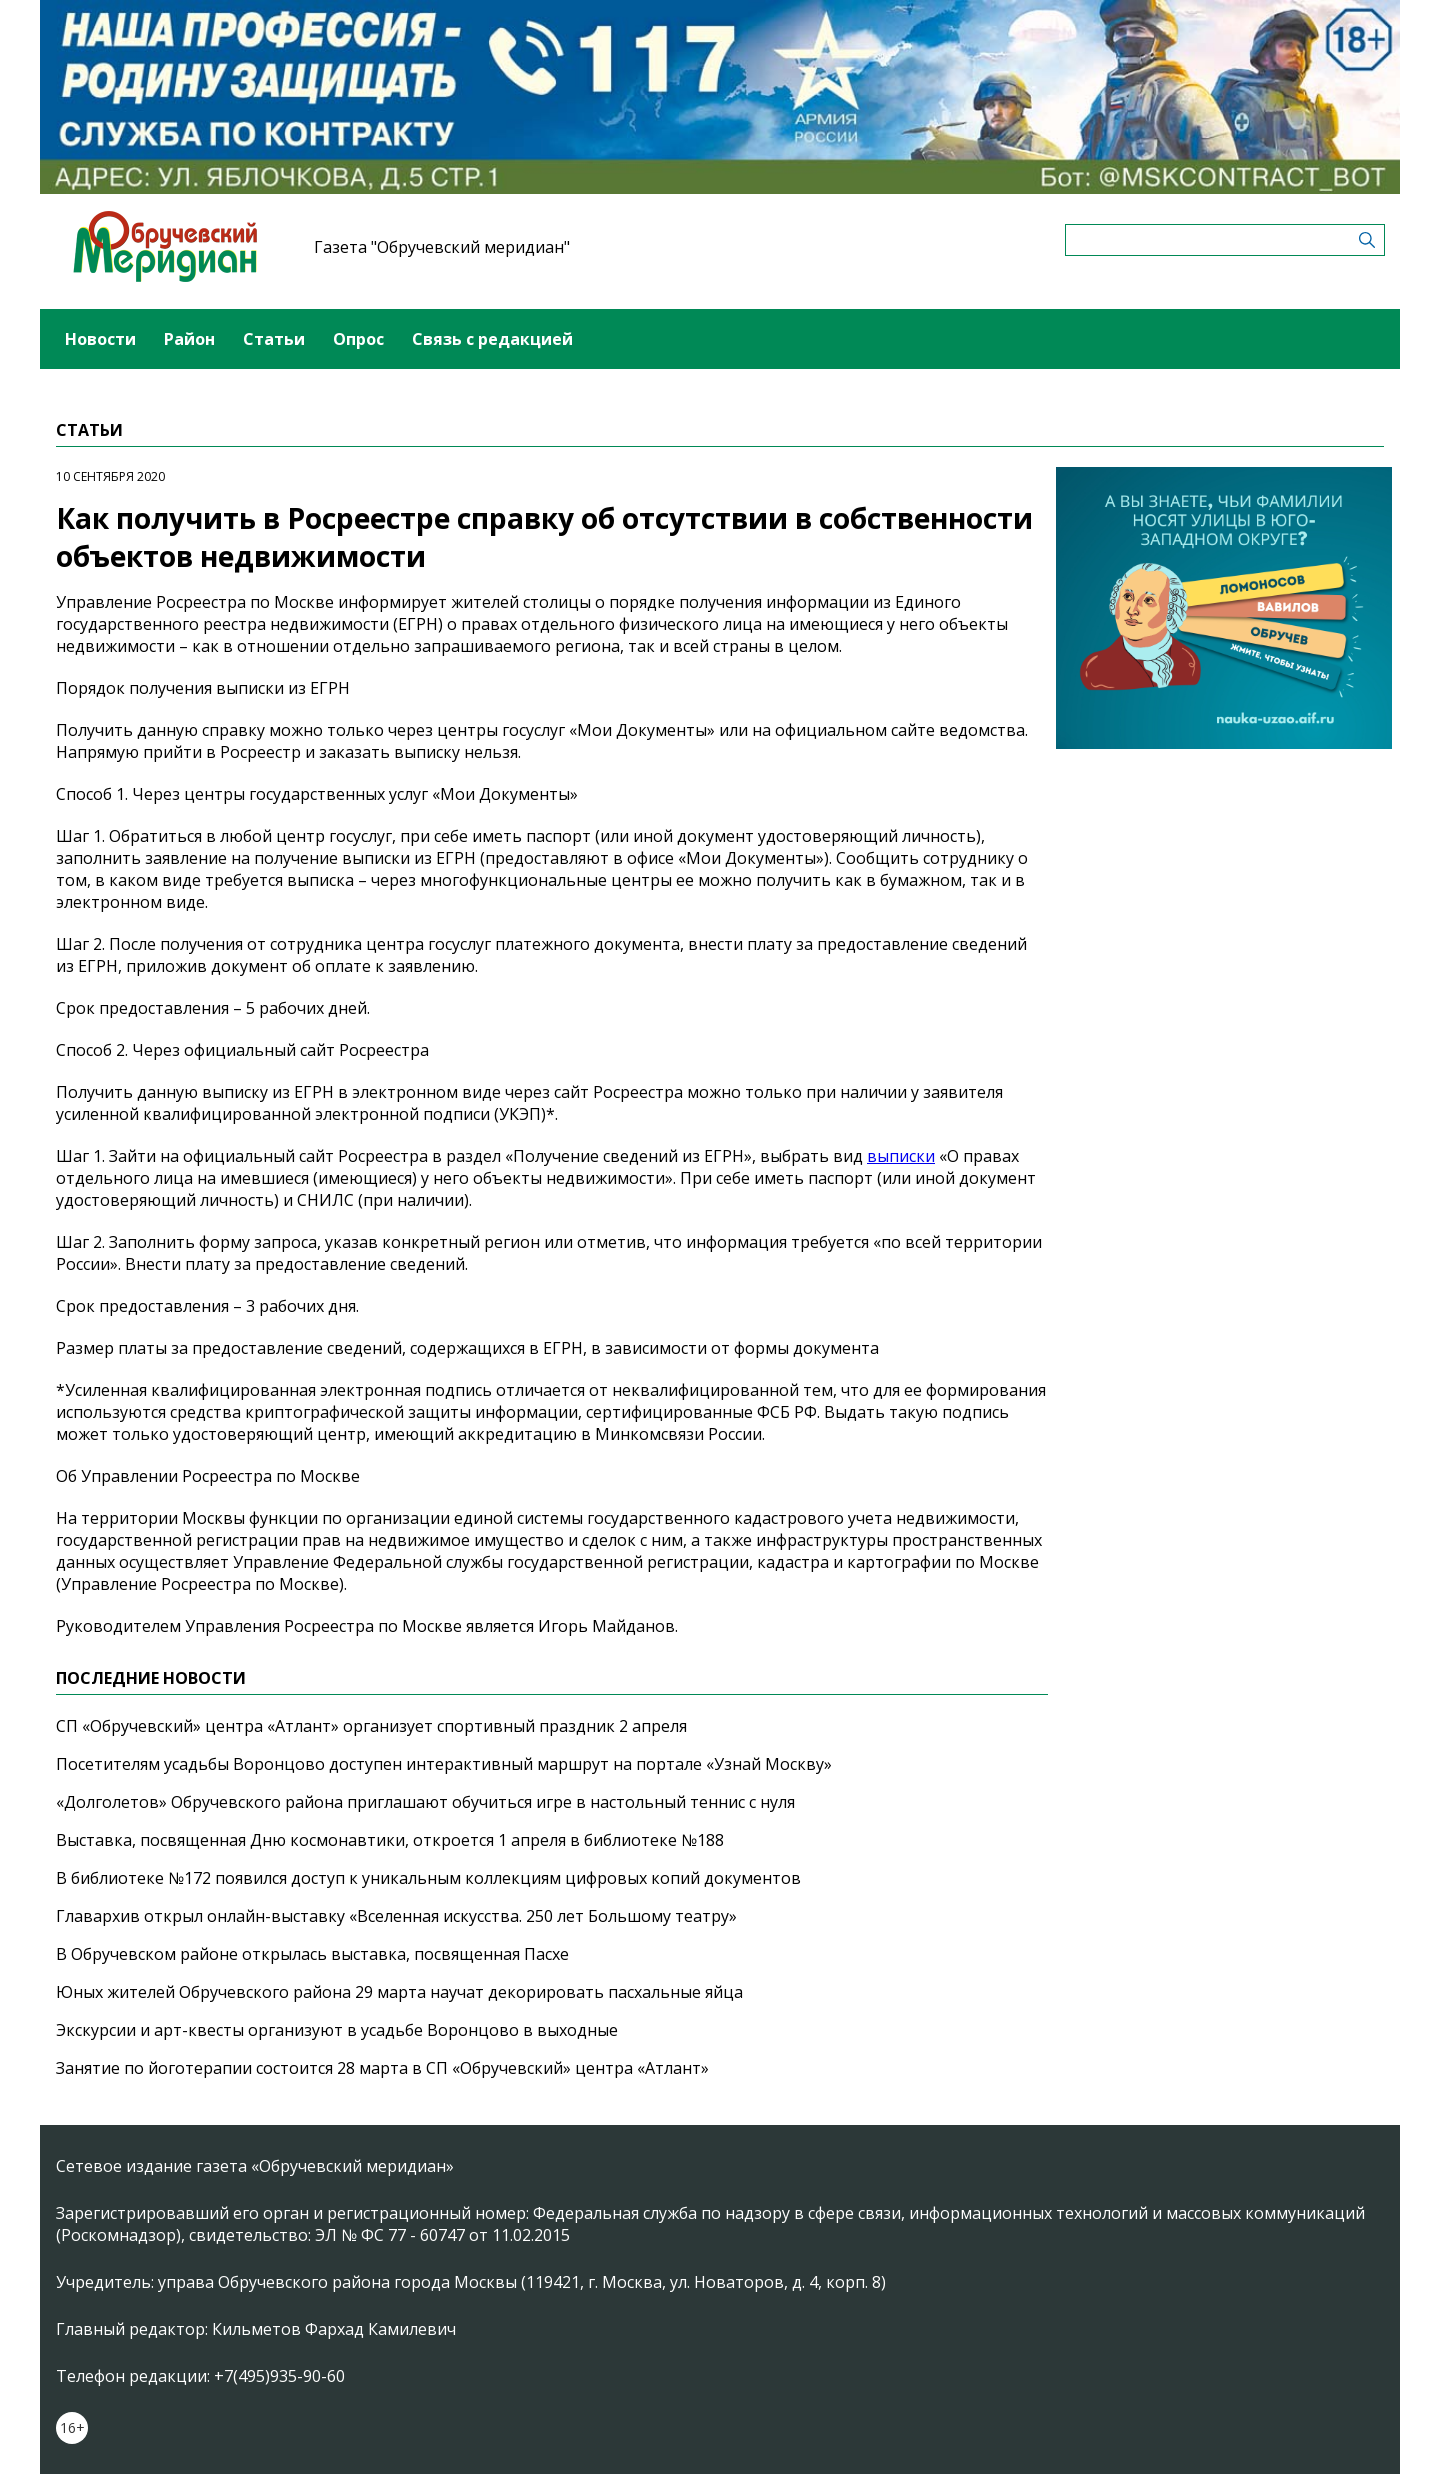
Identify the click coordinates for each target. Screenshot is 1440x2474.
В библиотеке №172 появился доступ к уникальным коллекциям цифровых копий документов (428, 1878)
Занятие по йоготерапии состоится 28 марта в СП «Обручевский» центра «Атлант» (382, 2068)
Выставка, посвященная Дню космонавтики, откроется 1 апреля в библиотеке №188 (390, 1840)
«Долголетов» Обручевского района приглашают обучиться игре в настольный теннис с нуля (425, 1802)
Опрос (358, 339)
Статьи (274, 339)
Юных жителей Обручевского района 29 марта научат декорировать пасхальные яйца (399, 1992)
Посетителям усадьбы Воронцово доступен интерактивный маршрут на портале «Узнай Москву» (444, 1764)
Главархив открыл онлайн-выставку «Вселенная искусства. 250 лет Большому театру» (396, 1916)
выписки (901, 1156)
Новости (100, 339)
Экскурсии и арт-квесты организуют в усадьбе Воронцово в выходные (337, 2030)
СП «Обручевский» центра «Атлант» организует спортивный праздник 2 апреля (371, 1726)
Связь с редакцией (492, 339)
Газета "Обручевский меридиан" (442, 247)
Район (189, 339)
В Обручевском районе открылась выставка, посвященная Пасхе (312, 1954)
